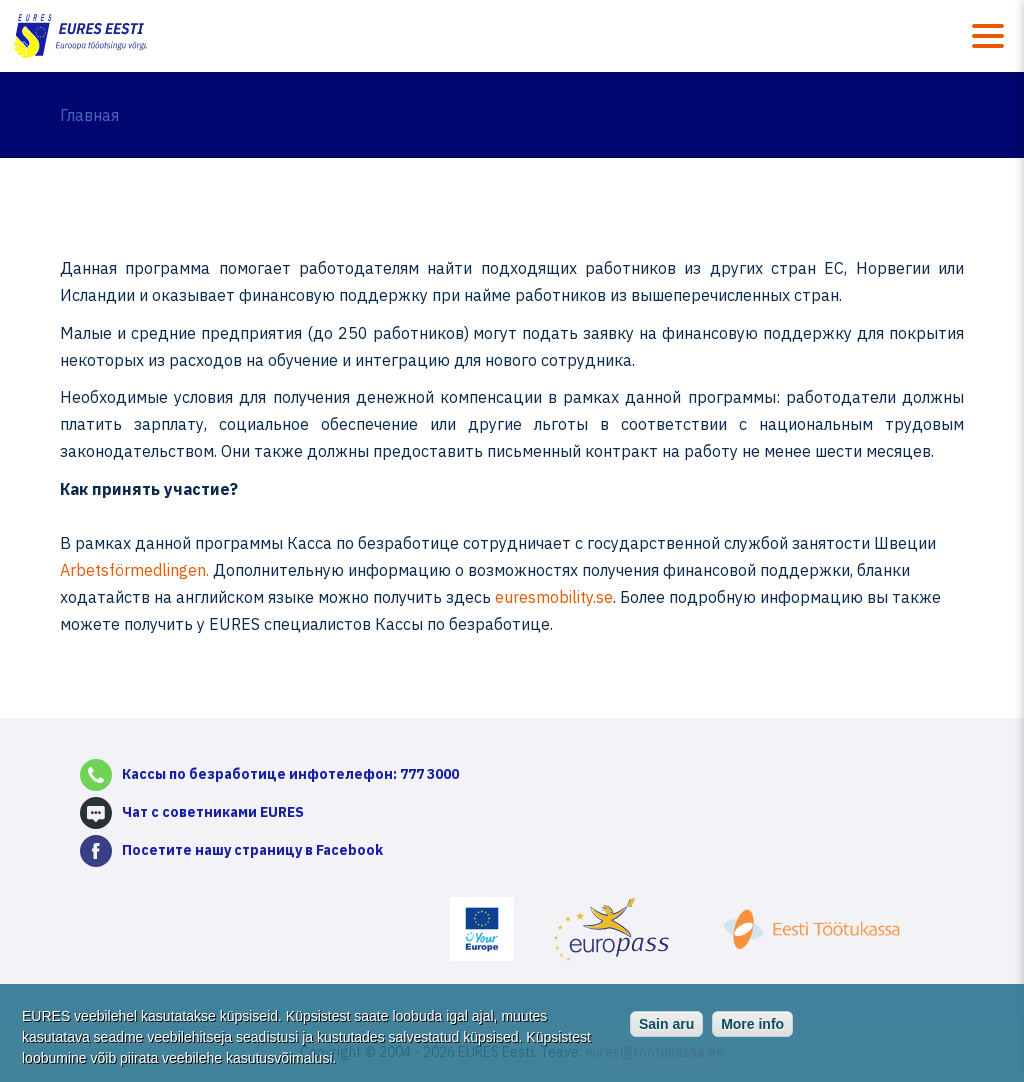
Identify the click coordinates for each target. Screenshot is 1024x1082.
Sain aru (666, 1029)
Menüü (988, 36)
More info (752, 1029)
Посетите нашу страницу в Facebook (252, 850)
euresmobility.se (554, 597)
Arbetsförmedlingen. (134, 570)
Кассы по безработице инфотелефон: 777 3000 (290, 774)
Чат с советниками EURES (213, 812)
